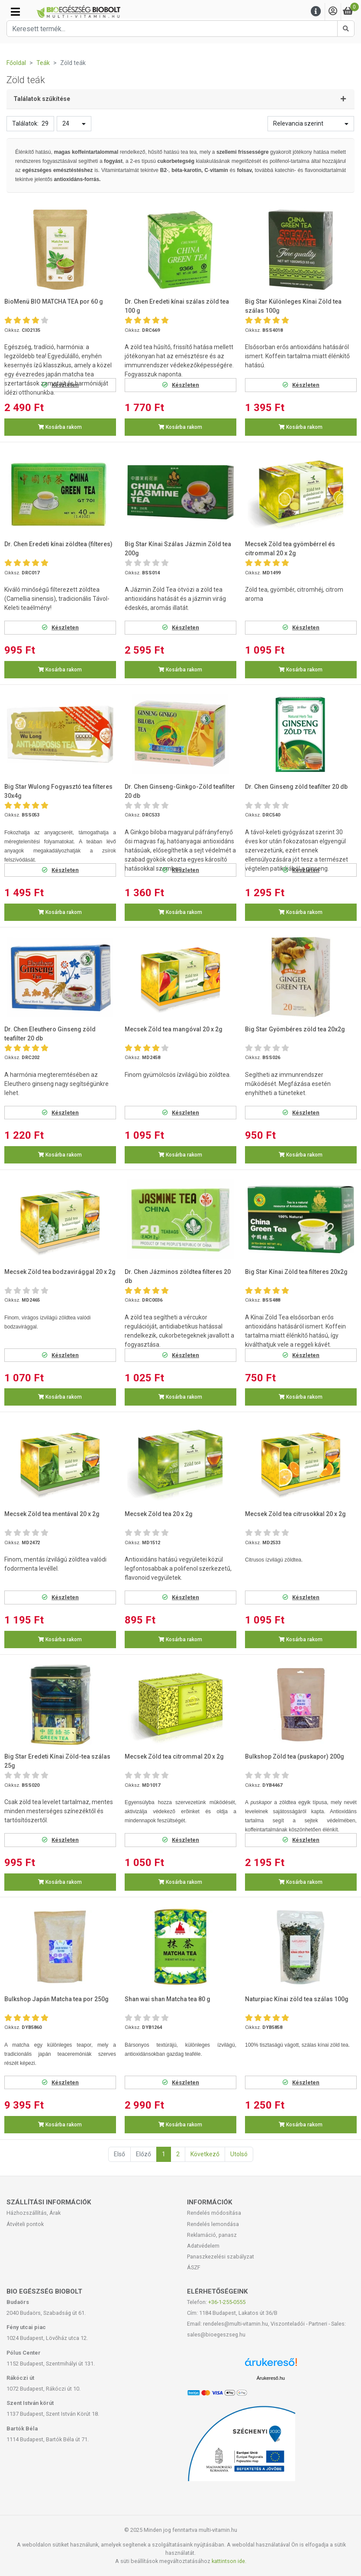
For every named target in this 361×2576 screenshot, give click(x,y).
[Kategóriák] (15, 11)
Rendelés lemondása (213, 2224)
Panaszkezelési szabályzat (220, 2256)
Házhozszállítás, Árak (33, 2213)
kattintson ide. (229, 2561)
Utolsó (239, 2154)
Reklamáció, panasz (212, 2235)
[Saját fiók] (333, 11)
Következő (204, 2154)
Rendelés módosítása (214, 2213)
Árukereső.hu (271, 2378)
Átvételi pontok (25, 2224)
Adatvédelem (203, 2245)
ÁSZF (193, 2267)
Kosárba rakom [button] (60, 427)
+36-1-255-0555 (226, 2302)
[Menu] (316, 11)
